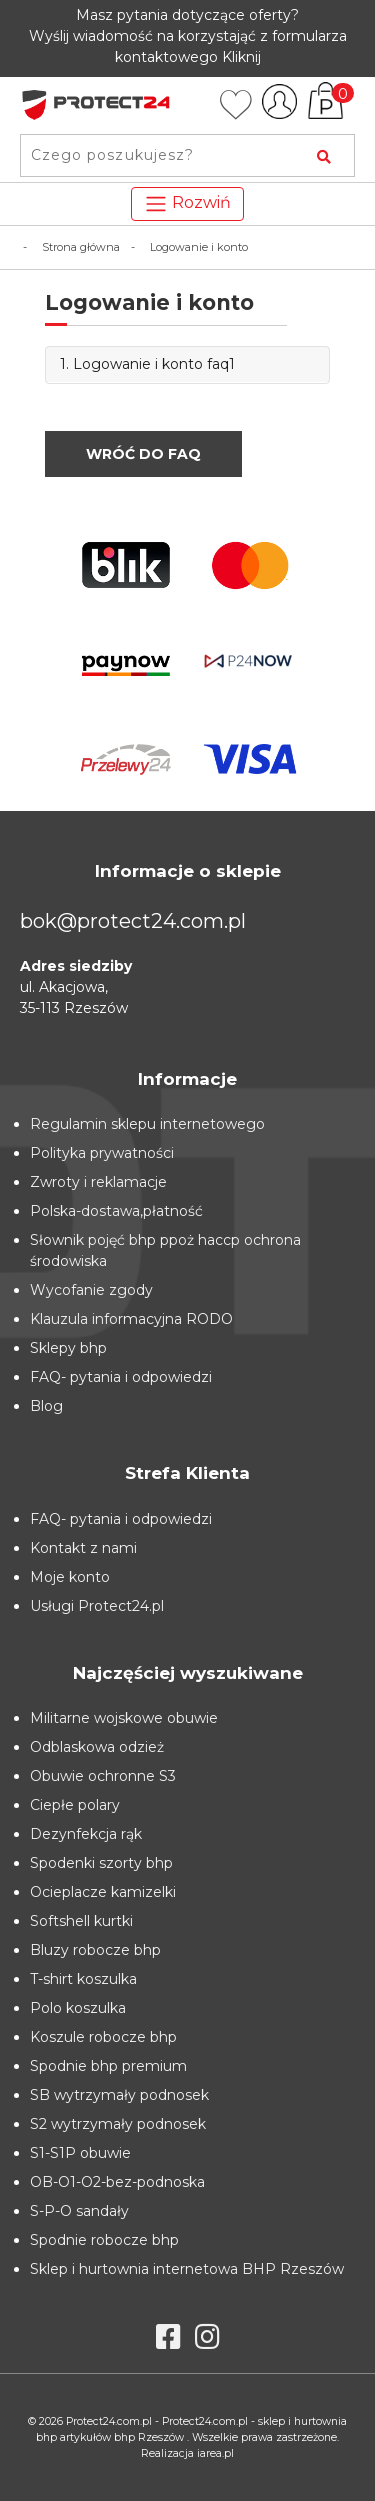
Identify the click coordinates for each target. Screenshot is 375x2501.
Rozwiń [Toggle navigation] (187, 204)
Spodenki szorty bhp (101, 1863)
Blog (46, 1406)
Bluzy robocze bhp (95, 1950)
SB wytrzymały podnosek (119, 2095)
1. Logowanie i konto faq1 (147, 364)
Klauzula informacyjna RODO (131, 1319)
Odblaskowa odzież (97, 1747)
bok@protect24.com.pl (133, 921)
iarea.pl (215, 2453)
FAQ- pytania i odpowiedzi (121, 1377)
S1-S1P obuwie (80, 2153)
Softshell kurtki (81, 1921)
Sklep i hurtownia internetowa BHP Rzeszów (187, 2269)
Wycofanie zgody (91, 1290)
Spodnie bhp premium (108, 2066)
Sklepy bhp (68, 1348)
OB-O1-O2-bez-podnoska (117, 2182)
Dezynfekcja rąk (86, 1834)
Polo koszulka (78, 2008)
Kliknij (241, 57)
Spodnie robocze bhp (104, 2240)
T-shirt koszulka (83, 1979)
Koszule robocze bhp (103, 2037)
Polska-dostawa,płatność (116, 1211)
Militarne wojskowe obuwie (124, 1718)
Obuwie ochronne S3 (103, 1776)
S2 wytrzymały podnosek (118, 2124)
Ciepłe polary (75, 1805)
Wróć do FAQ (143, 454)
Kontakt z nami (83, 1548)
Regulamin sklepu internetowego (147, 1124)
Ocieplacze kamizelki (103, 1892)
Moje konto (70, 1577)
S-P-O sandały (79, 2211)
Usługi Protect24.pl (97, 1606)
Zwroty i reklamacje (98, 1182)
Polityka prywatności (102, 1153)
